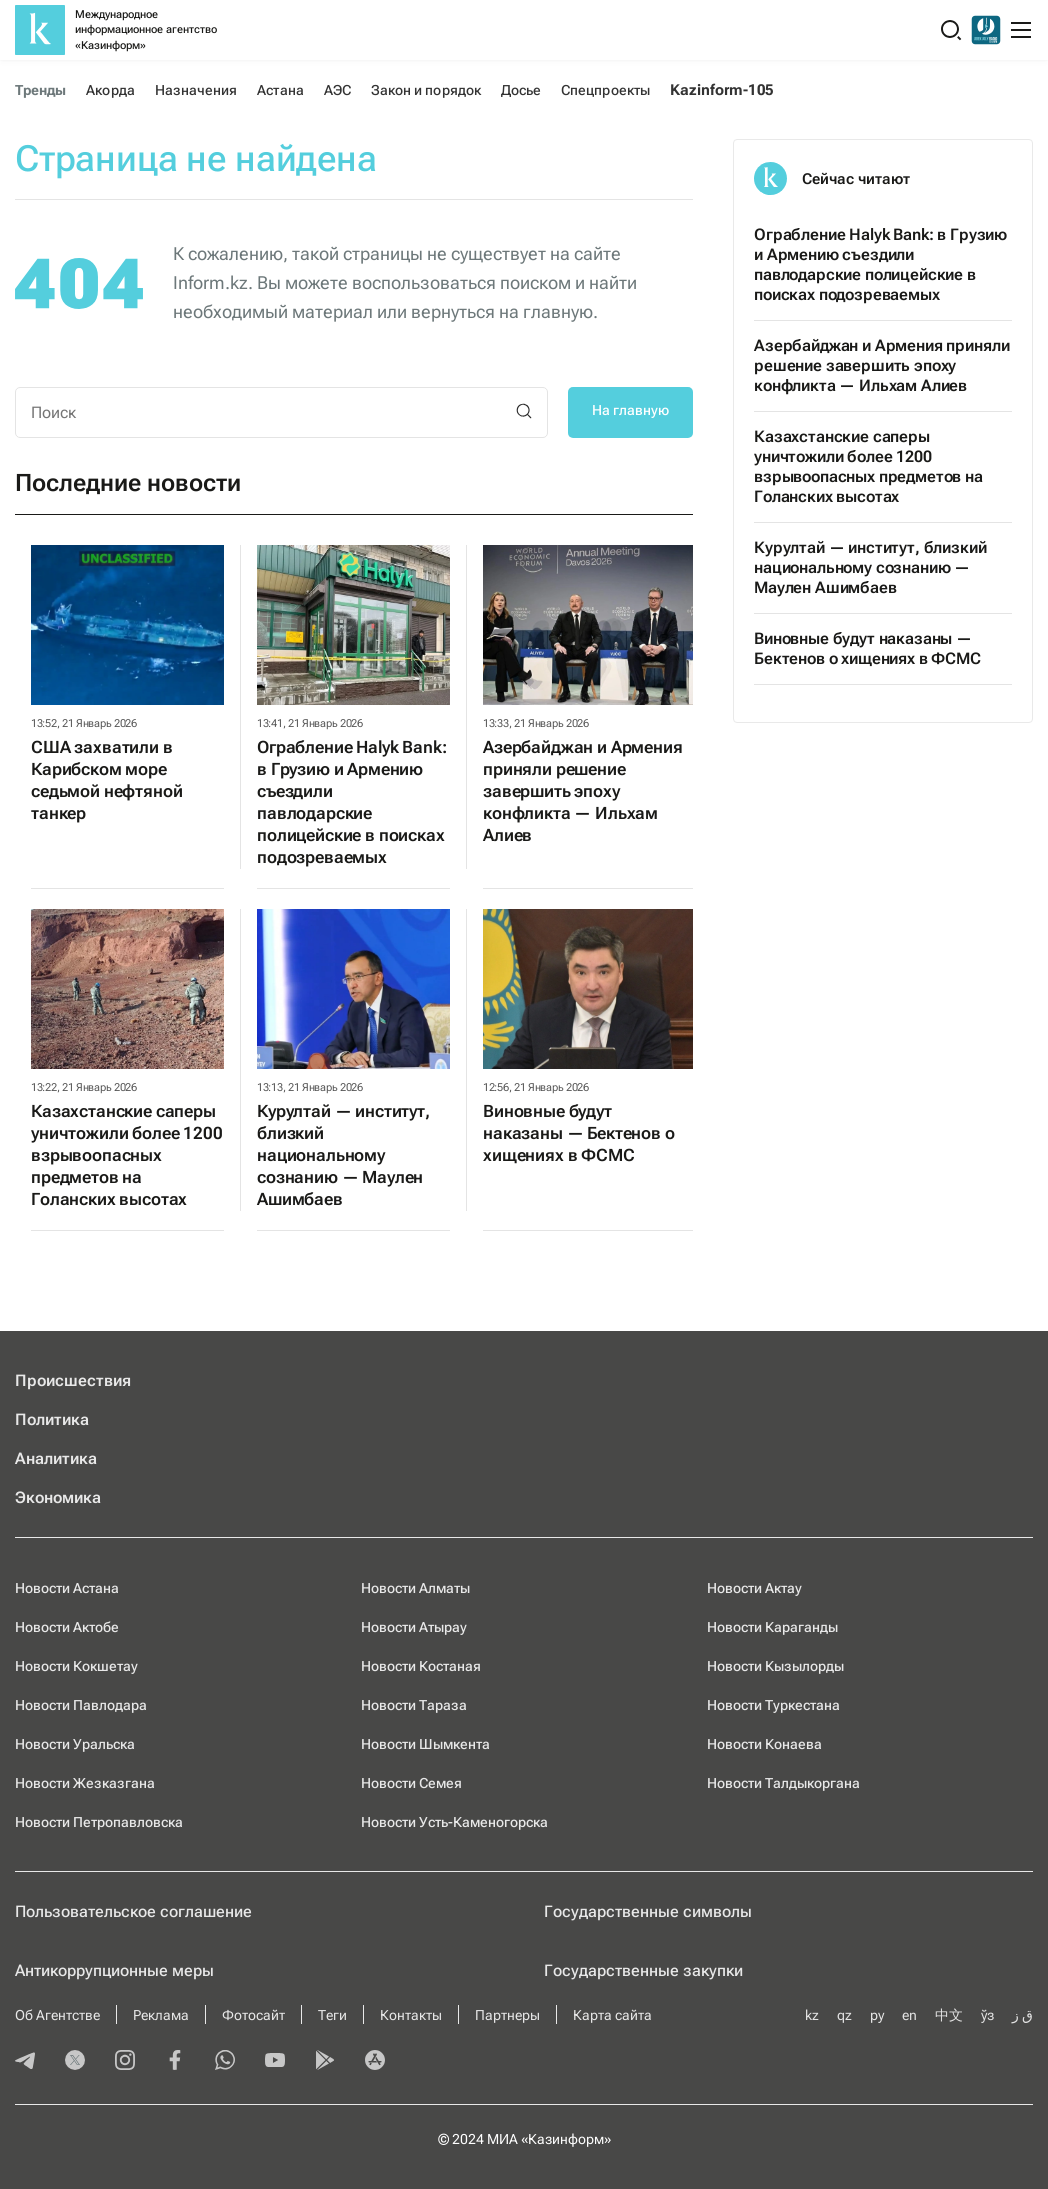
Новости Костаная (421, 1666)
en (909, 2015)
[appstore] (375, 2062)
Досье (521, 90)
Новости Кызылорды (775, 1666)
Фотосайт (253, 2015)
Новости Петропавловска (99, 1822)
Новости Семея (411, 1783)
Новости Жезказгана (85, 1783)
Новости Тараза (414, 1705)
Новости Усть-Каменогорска (454, 1822)
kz (812, 2015)
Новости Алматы (415, 1588)
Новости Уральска (75, 1744)
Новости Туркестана (773, 1705)
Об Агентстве (57, 2015)
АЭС (337, 90)
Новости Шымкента (425, 1744)
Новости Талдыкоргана (783, 1783)
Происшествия (73, 1380)
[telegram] (25, 2062)
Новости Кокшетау (76, 1666)
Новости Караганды (772, 1627)
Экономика (58, 1497)
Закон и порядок (426, 90)
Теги (332, 2015)
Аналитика (56, 1458)
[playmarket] (325, 2062)
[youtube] (275, 2062)
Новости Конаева (764, 1744)
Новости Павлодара (81, 1705)
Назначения (196, 90)
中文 (949, 2015)
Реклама (161, 2015)
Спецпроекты (605, 90)
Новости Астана (67, 1588)
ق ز (1022, 2015)
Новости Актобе (67, 1627)
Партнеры (507, 2015)
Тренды (40, 90)
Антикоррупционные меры (114, 1970)
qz (844, 2015)
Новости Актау (754, 1588)
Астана (280, 90)
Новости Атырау (414, 1627)
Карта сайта (612, 2015)
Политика (52, 1419)
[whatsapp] (225, 2062)
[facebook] (175, 2062)
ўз (987, 2015)
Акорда (110, 90)
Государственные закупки (643, 1970)
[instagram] (125, 2062)
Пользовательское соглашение (133, 1911)
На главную (630, 410)
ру (877, 2015)
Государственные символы (648, 1911)
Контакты (411, 2015)
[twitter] (75, 2062)
